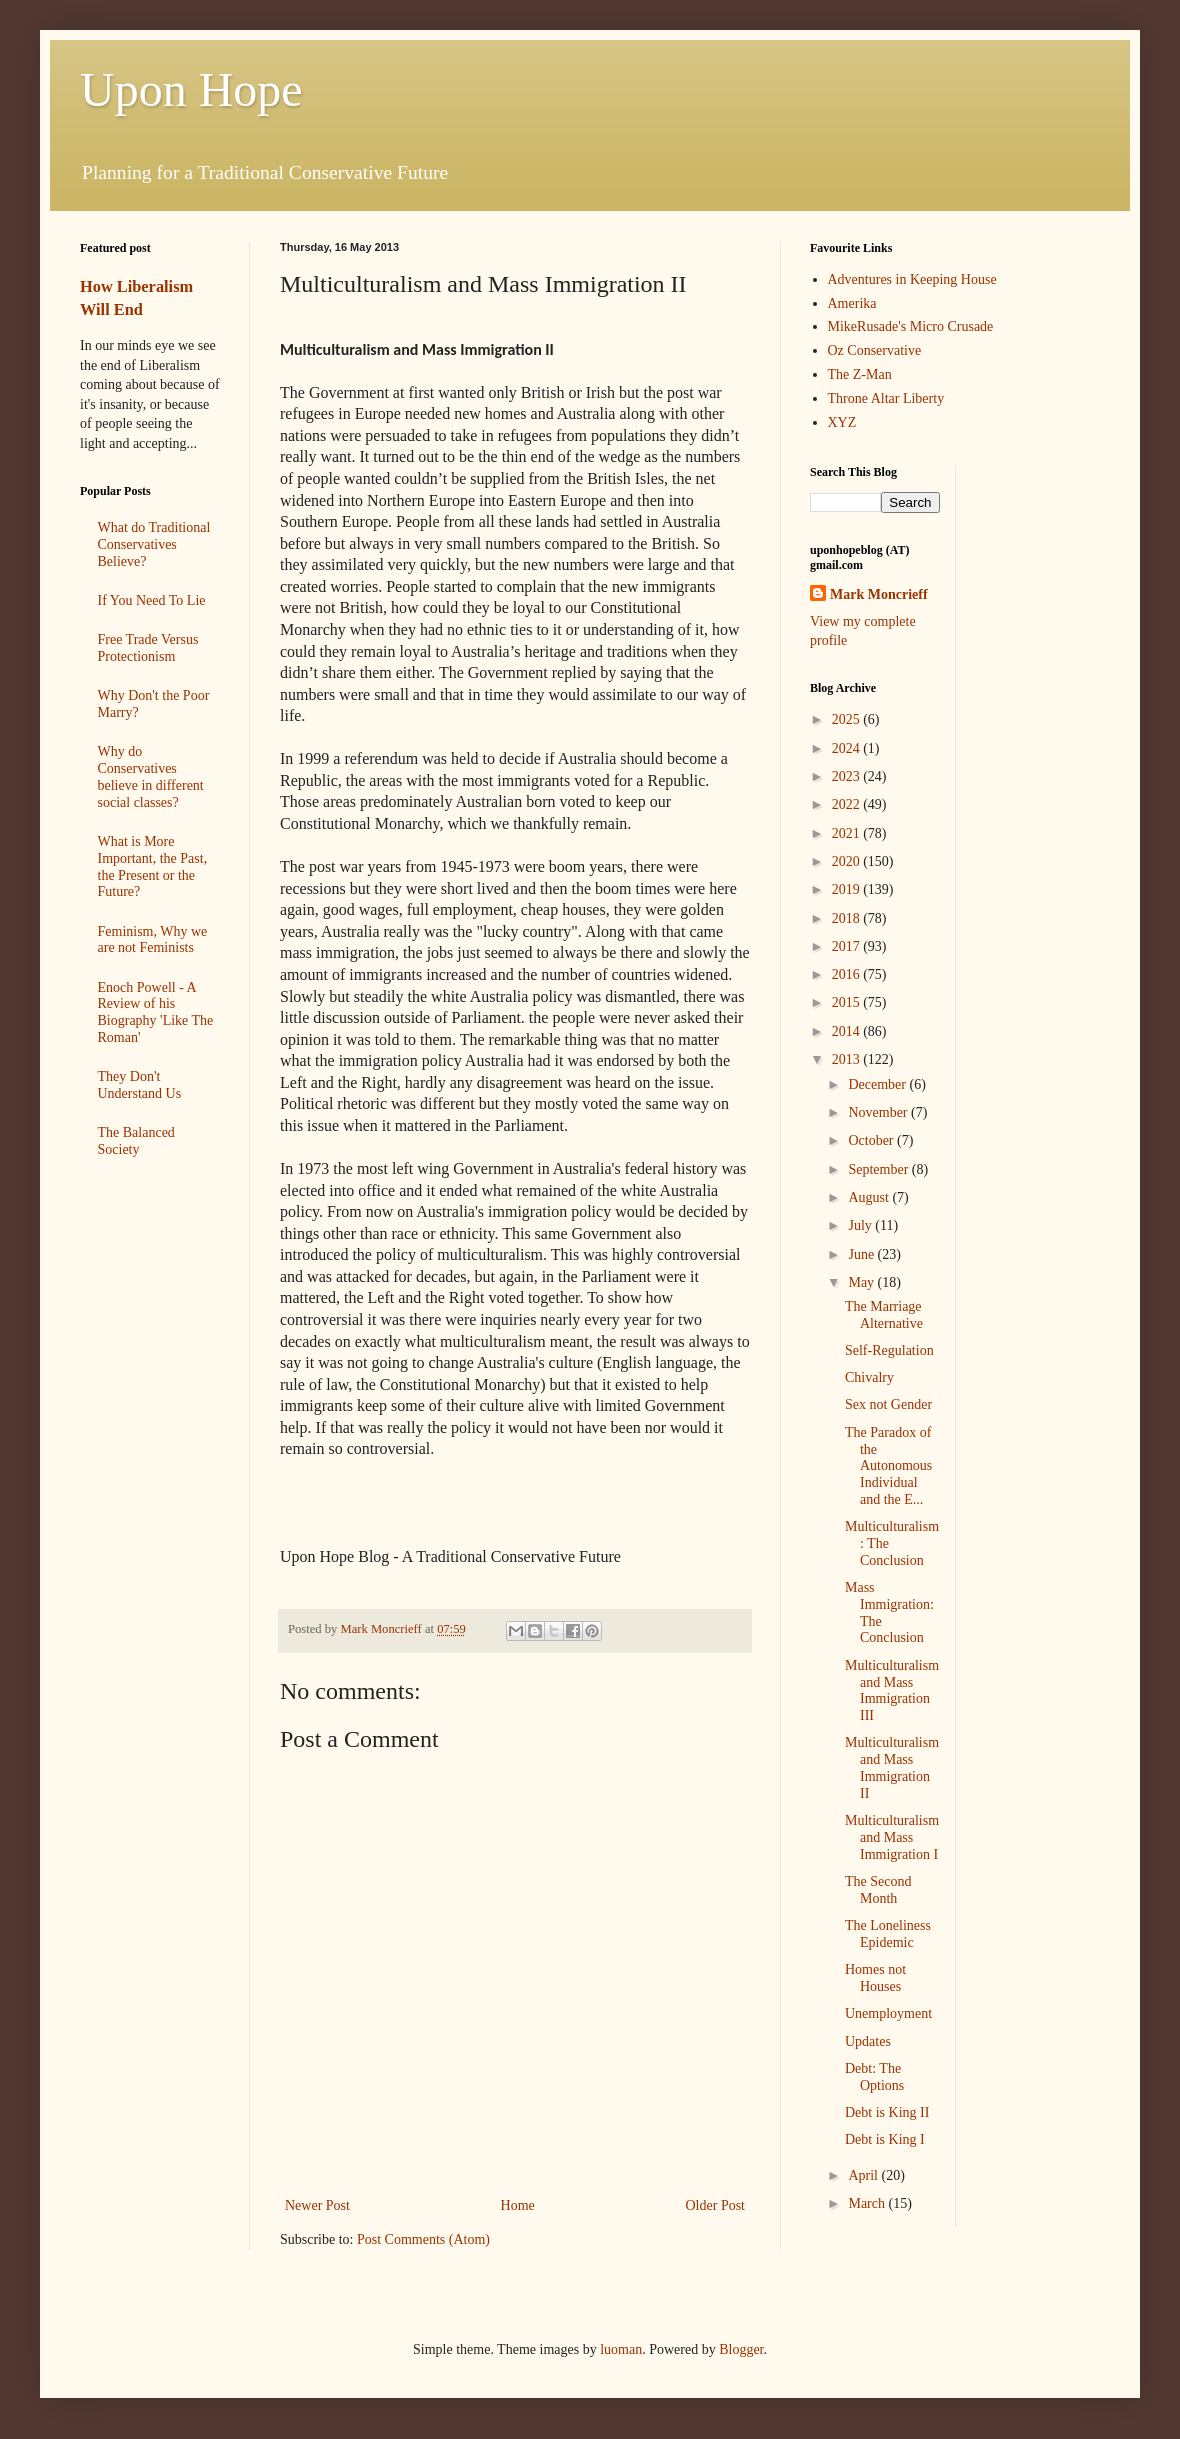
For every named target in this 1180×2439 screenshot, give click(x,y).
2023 (848, 776)
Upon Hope (191, 89)
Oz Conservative (875, 350)
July (861, 1225)
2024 (848, 748)
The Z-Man (860, 374)
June (862, 1254)
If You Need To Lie (152, 600)
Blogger (741, 2349)
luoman (621, 2349)
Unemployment (888, 2013)
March (868, 2203)
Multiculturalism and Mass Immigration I (892, 1837)
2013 (848, 1059)
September (879, 1169)
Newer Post (317, 2205)
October (872, 1140)
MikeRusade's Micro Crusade (911, 326)
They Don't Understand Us (140, 1085)
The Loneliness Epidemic (888, 1934)
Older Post (716, 2205)
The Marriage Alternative (884, 1315)
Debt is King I (885, 2139)
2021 (848, 833)
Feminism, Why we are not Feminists (153, 940)
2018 (848, 918)
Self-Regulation (889, 1350)
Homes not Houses (875, 1978)
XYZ (842, 422)
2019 (848, 889)
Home (518, 2205)
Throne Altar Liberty (886, 398)
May (862, 1282)
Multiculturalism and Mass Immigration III (892, 1690)
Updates (868, 2041)
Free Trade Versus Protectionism (148, 648)
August (870, 1197)
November (879, 1112)
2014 (848, 1031)
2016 (848, 974)
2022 (848, 804)
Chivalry (869, 1377)
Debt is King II (887, 2112)
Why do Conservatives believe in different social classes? (151, 776)
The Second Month (878, 1890)
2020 (848, 861)
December (878, 1084)
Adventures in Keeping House (912, 279)
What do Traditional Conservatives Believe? (154, 544)
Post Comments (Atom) (423, 2239)
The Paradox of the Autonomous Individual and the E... (888, 1466)
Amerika (852, 303)
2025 (848, 719)
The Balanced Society (136, 1141)
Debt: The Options (874, 2077)
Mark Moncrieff (879, 594)
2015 (848, 1002)
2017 (848, 946)
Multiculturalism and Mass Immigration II (892, 1767)
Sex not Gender (888, 1404)
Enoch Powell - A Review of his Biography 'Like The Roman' (156, 1012)
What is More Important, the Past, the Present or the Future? (153, 866)
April (864, 2175)
